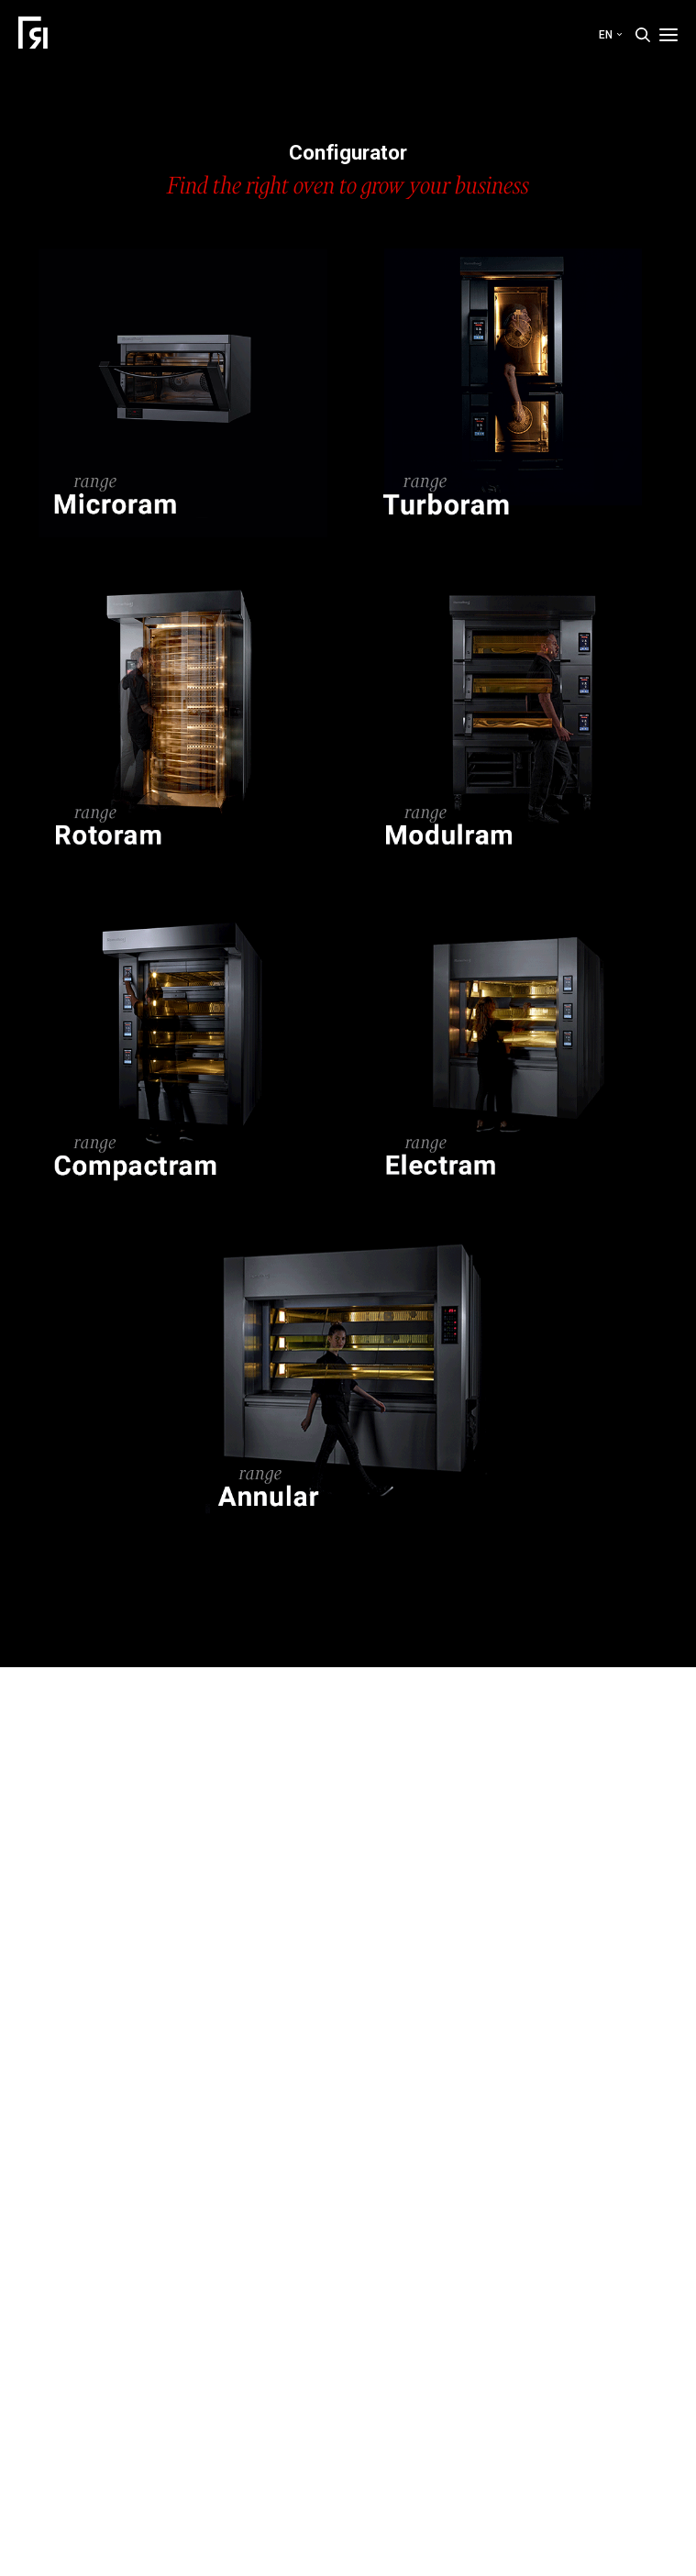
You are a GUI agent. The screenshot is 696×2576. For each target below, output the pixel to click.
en (610, 34)
